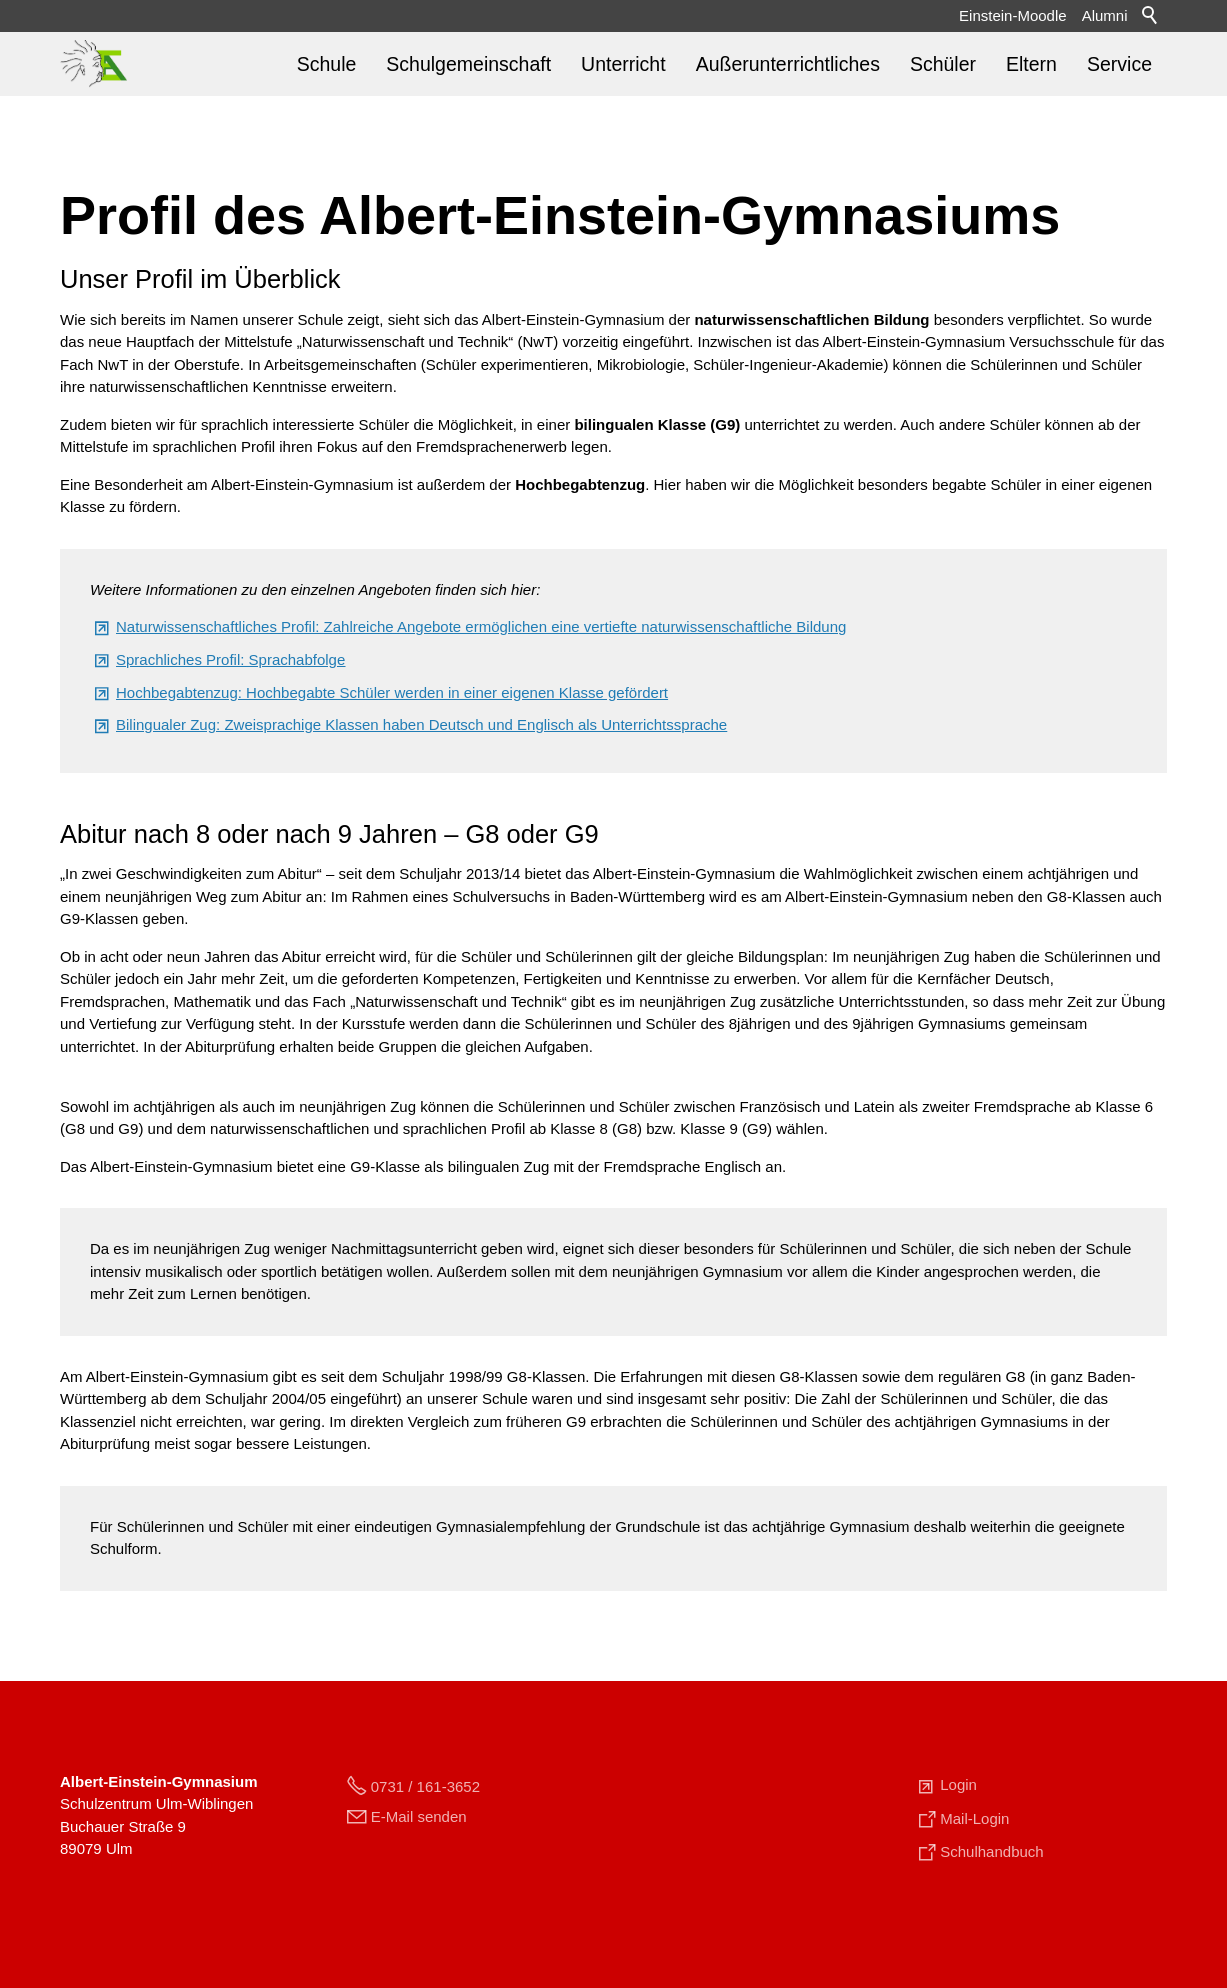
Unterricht (623, 64)
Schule (327, 64)
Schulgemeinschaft (468, 64)
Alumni (1105, 15)
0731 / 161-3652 (425, 1786)
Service (1119, 64)
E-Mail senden (419, 1816)
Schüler (943, 64)
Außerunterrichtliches (788, 64)
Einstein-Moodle (1013, 15)
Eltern (1031, 64)
